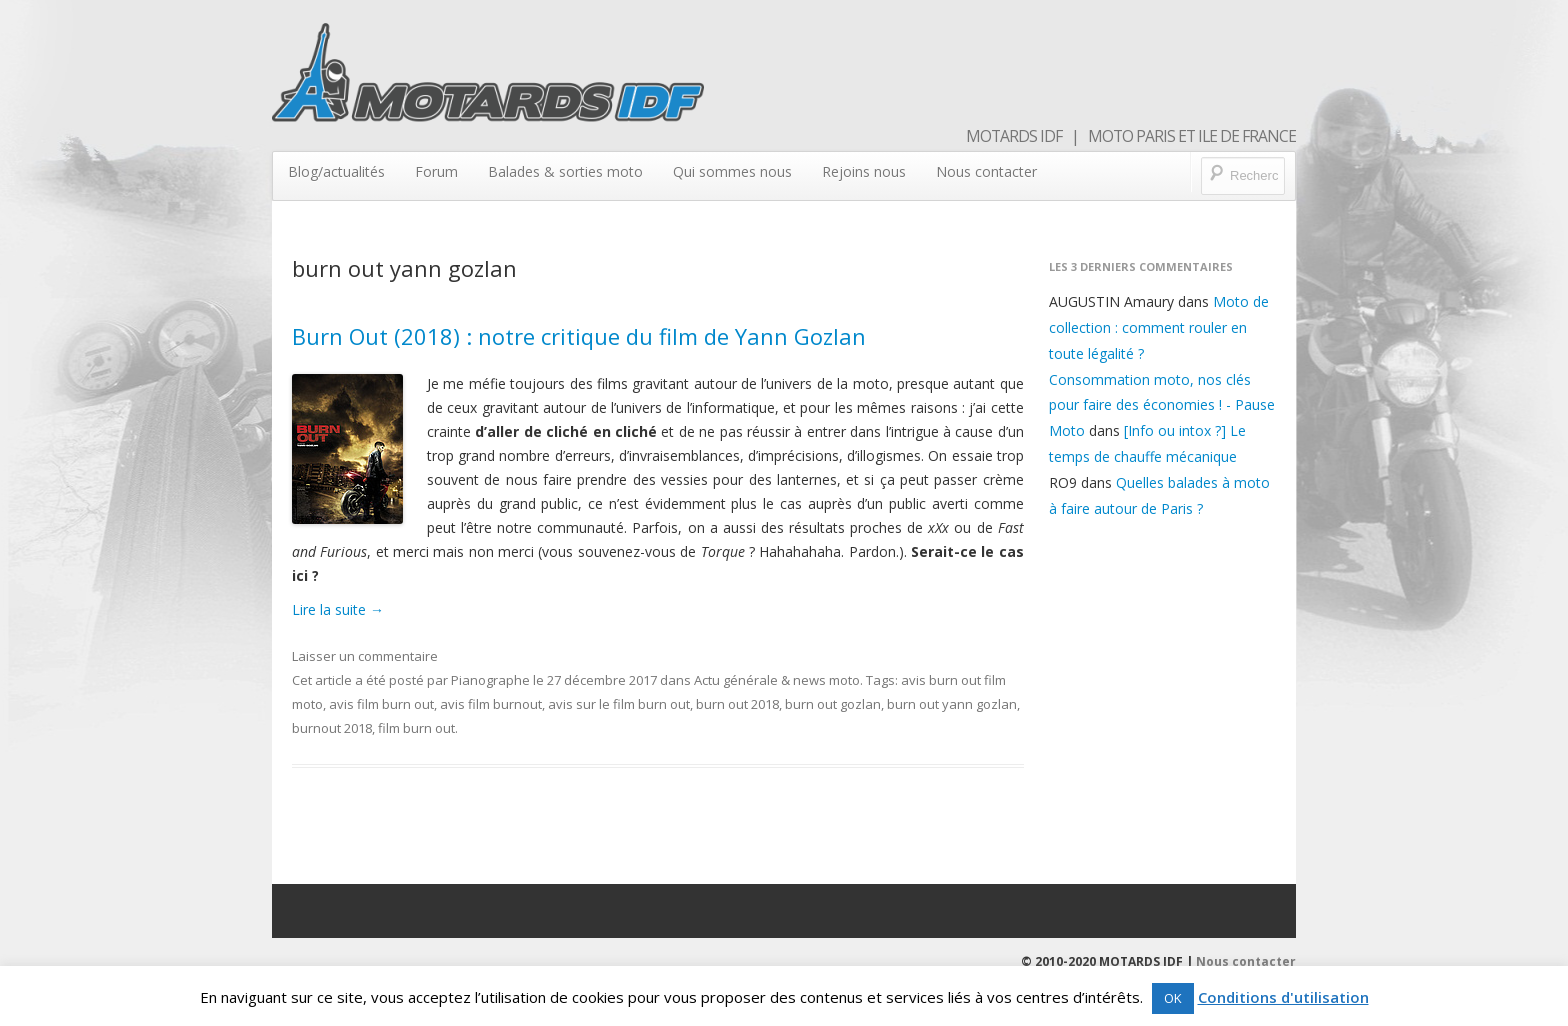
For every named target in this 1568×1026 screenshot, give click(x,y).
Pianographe (490, 680)
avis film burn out (381, 704)
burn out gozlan (833, 704)
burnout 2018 (332, 728)
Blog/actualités (336, 171)
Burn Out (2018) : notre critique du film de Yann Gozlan (579, 336)
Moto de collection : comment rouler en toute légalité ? (1159, 327)
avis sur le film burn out (619, 704)
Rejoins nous (864, 171)
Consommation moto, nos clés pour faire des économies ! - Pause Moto (1162, 405)
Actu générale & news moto (777, 680)
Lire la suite (338, 609)
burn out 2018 (737, 704)
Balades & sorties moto (565, 171)
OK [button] (1173, 998)
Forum (436, 171)
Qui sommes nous (732, 171)
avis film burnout (491, 704)
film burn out (416, 728)
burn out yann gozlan (952, 704)
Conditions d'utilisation (1283, 997)
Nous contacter (986, 171)
